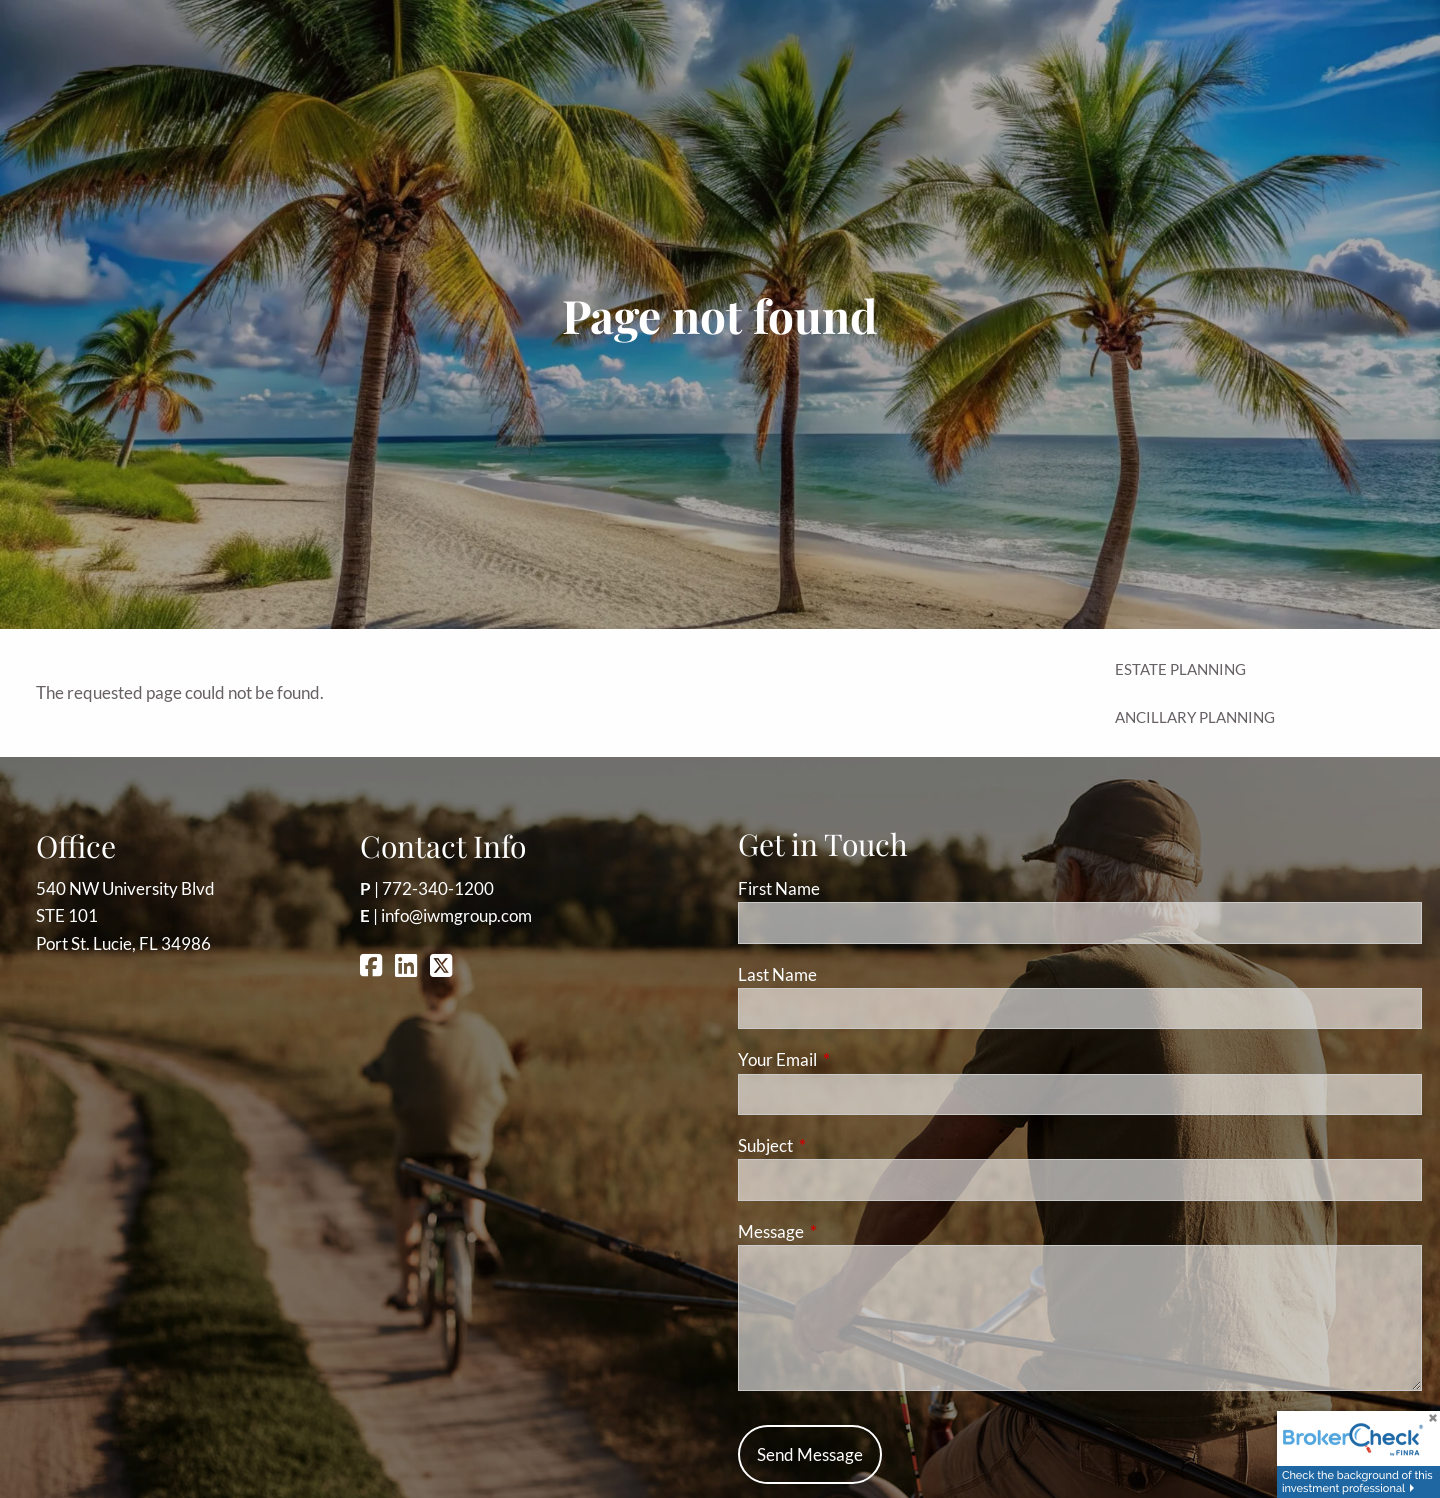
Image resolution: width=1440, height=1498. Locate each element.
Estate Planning (1180, 669)
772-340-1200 (438, 888)
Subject (843, 1145)
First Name (779, 888)
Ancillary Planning (1195, 717)
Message (848, 1231)
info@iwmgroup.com (456, 915)
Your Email (855, 1059)
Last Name (777, 974)
